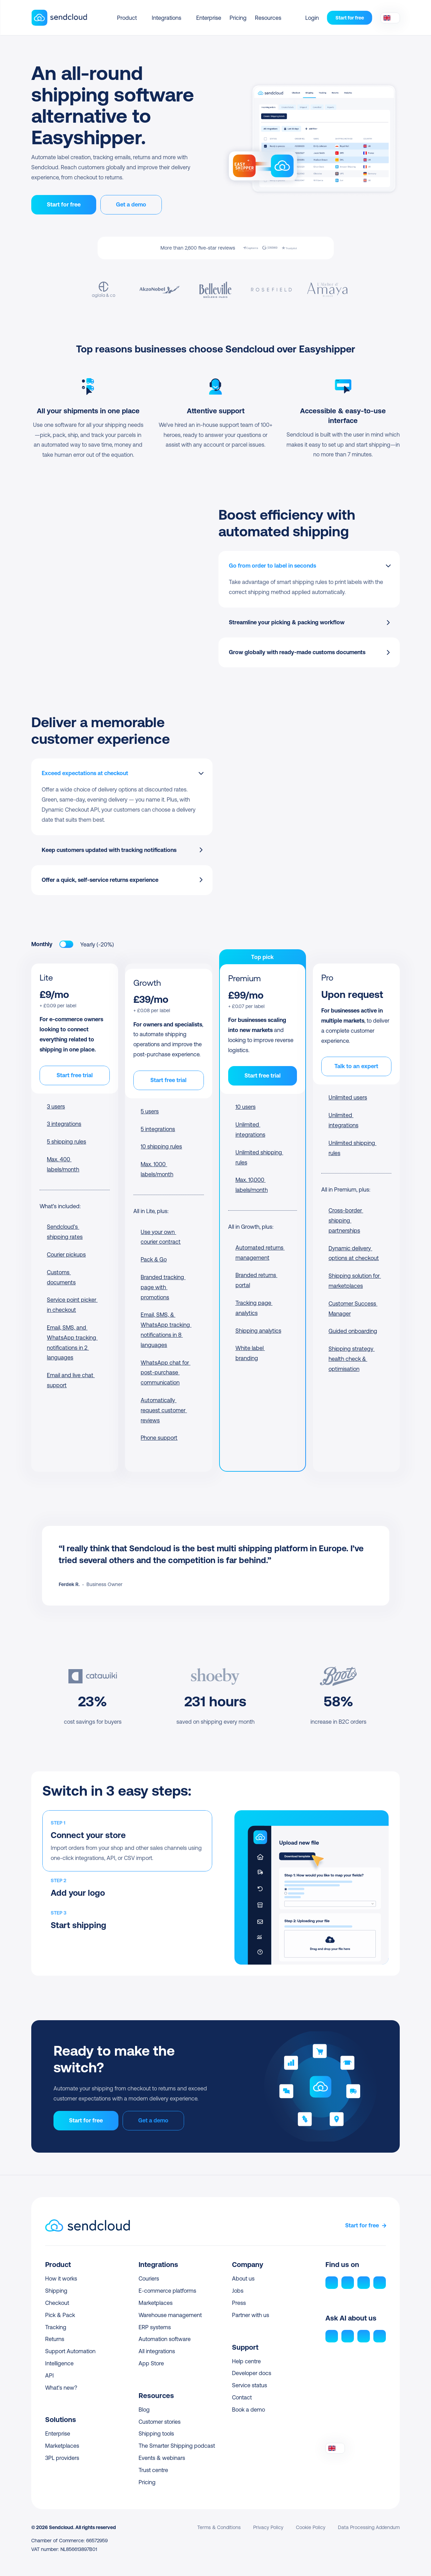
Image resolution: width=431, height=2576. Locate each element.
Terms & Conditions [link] (219, 2527)
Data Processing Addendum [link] (369, 2527)
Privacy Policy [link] (268, 2527)
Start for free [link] (362, 2225)
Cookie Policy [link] (310, 2527)
